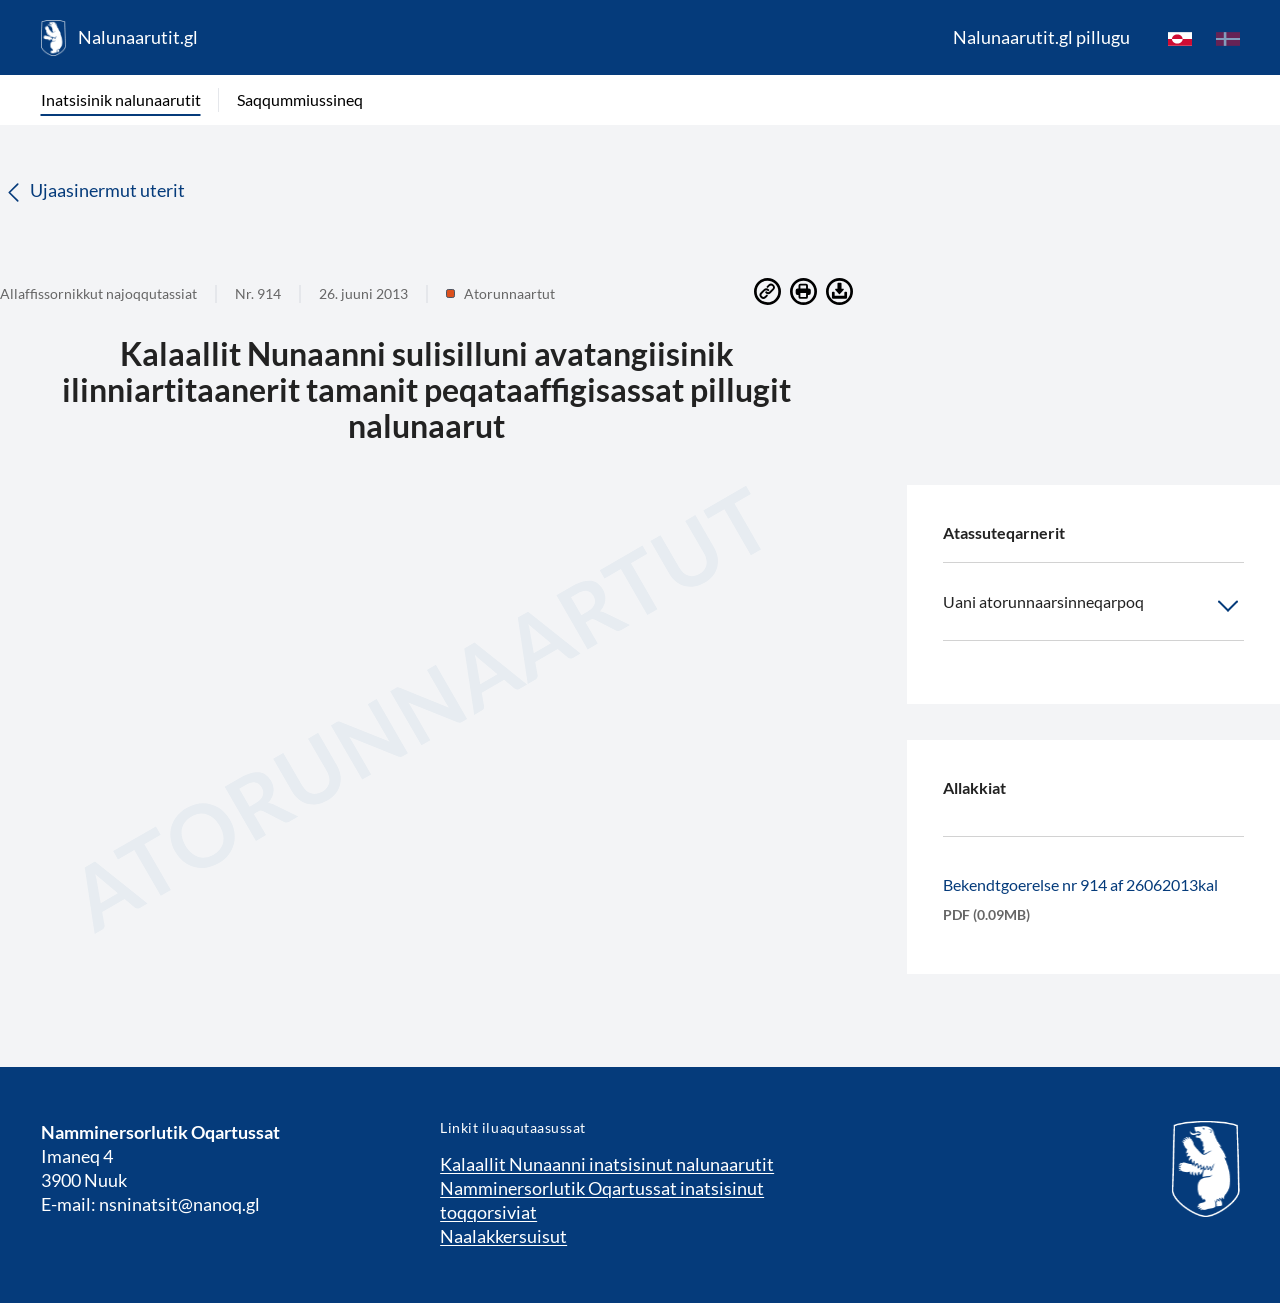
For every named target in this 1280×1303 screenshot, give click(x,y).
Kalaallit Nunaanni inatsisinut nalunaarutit (607, 1164)
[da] (1228, 38)
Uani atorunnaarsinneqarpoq (1093, 606)
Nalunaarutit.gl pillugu (1041, 37)
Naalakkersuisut (503, 1236)
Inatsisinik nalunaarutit (121, 99)
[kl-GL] (1180, 38)
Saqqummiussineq (300, 99)
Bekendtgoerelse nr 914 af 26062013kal (1080, 884)
